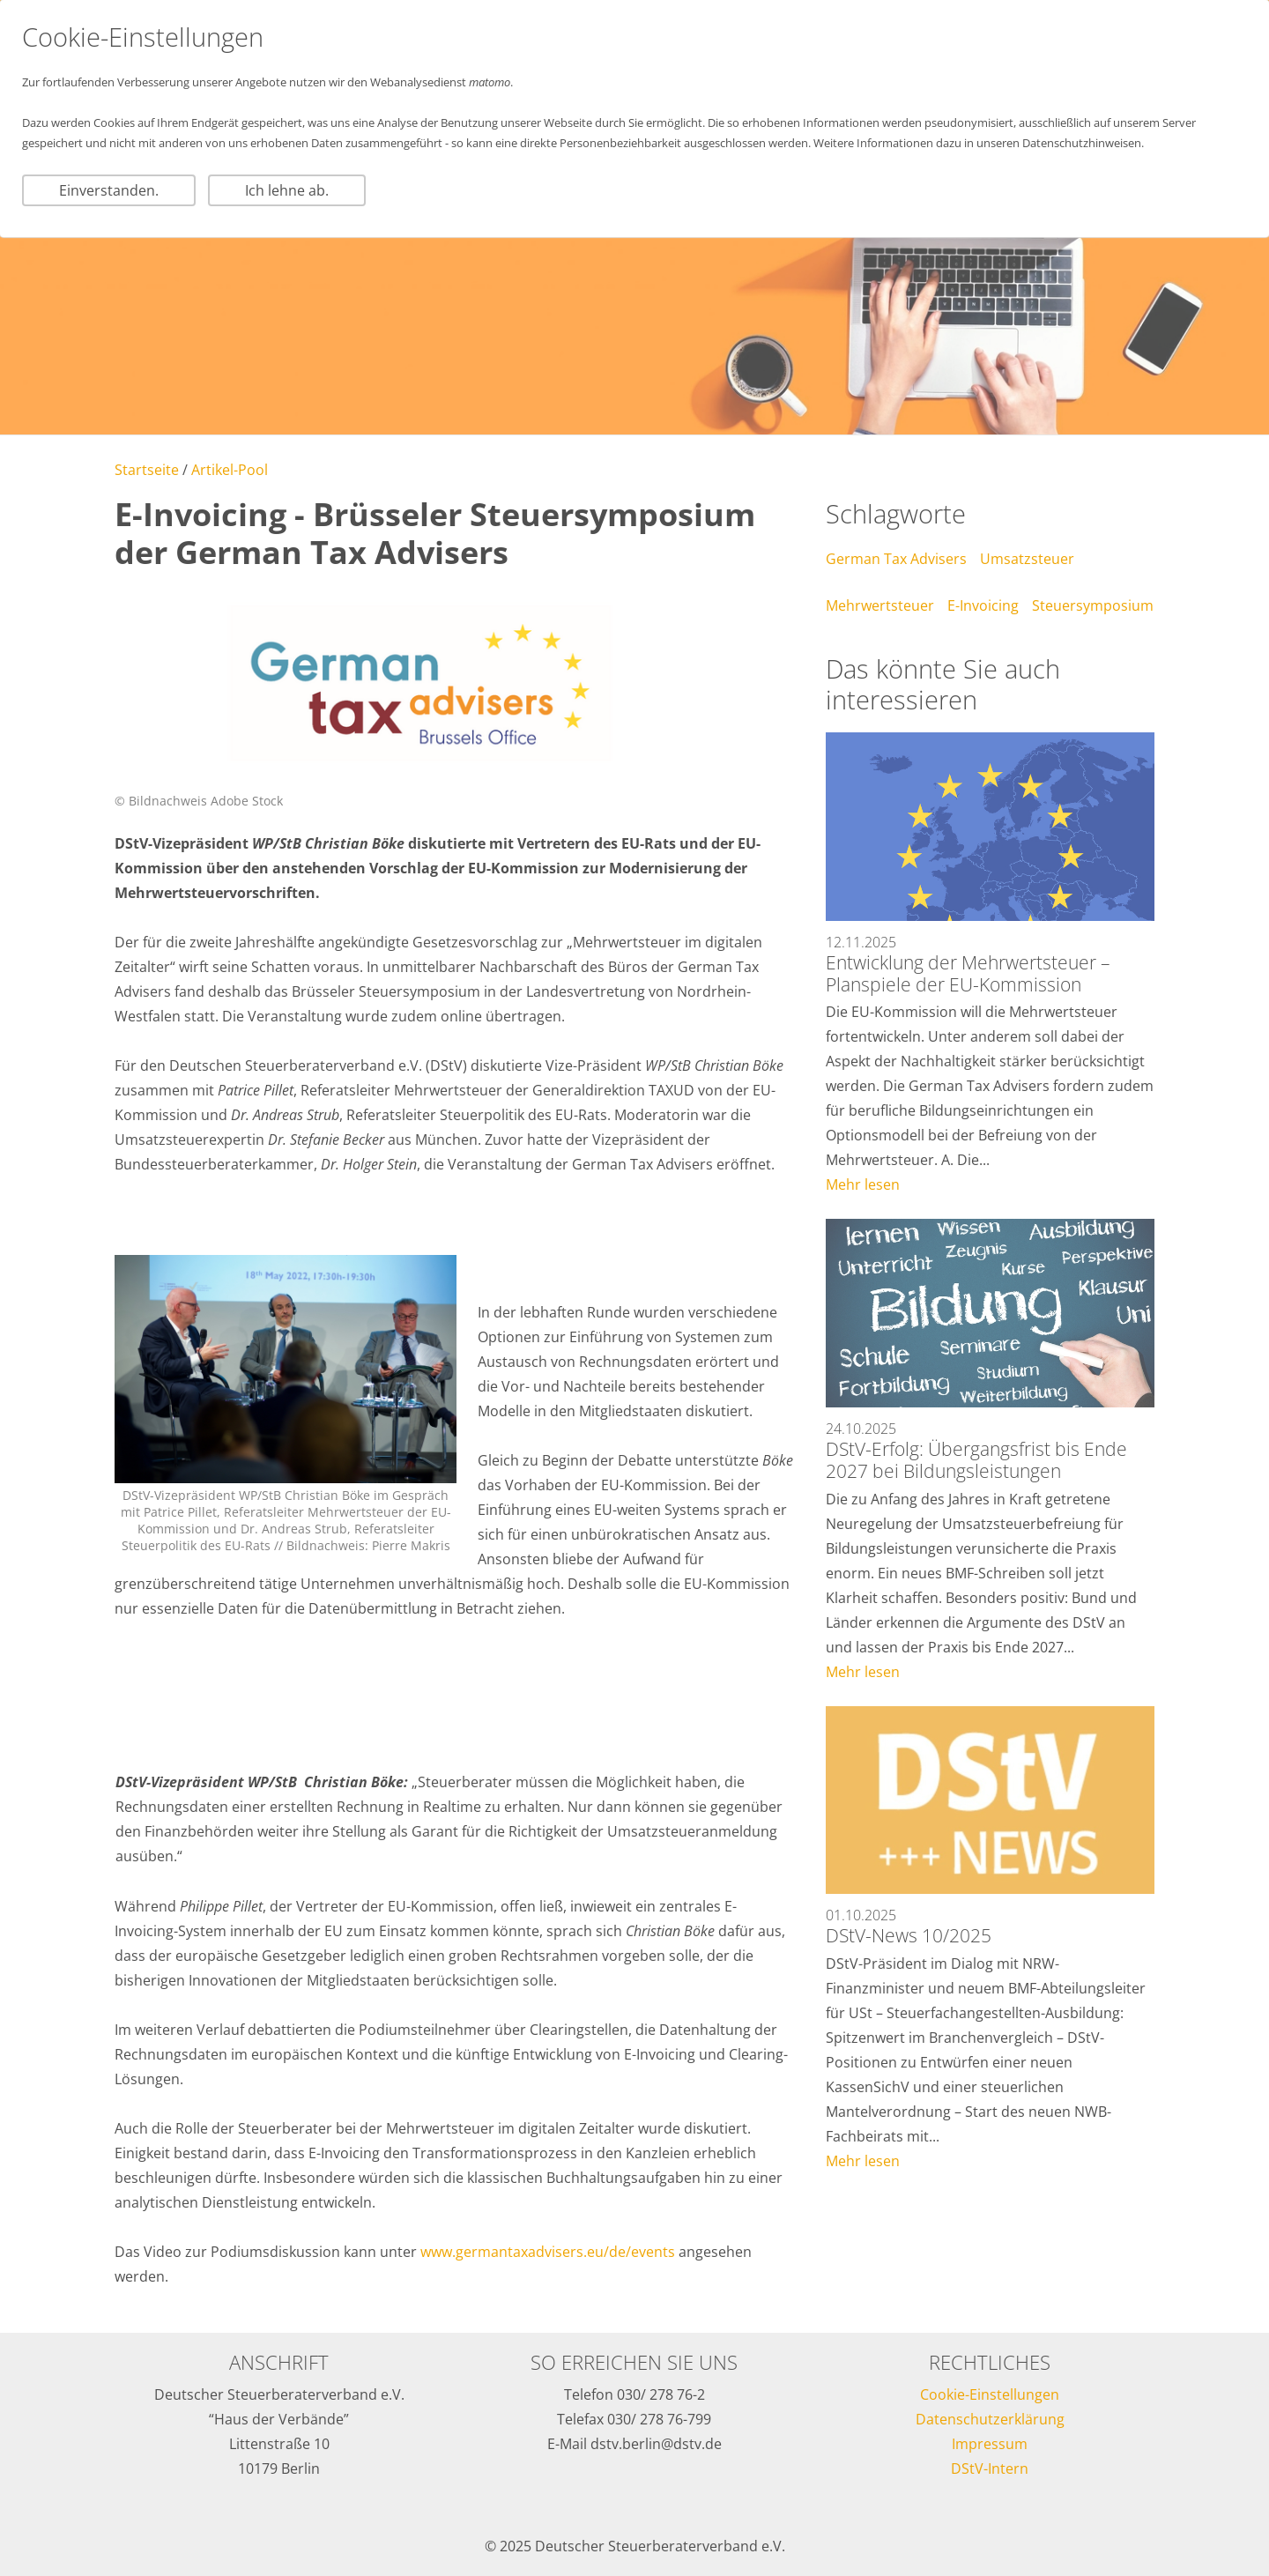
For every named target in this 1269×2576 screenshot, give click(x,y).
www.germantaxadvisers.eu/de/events (547, 2251)
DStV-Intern (989, 2468)
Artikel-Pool (229, 469)
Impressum (990, 2444)
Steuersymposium (1093, 605)
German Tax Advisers (896, 558)
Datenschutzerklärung (990, 2419)
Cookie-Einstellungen (989, 2394)
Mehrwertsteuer (880, 605)
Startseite (147, 469)
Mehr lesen (863, 1184)
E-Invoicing (983, 605)
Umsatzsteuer (1027, 558)
